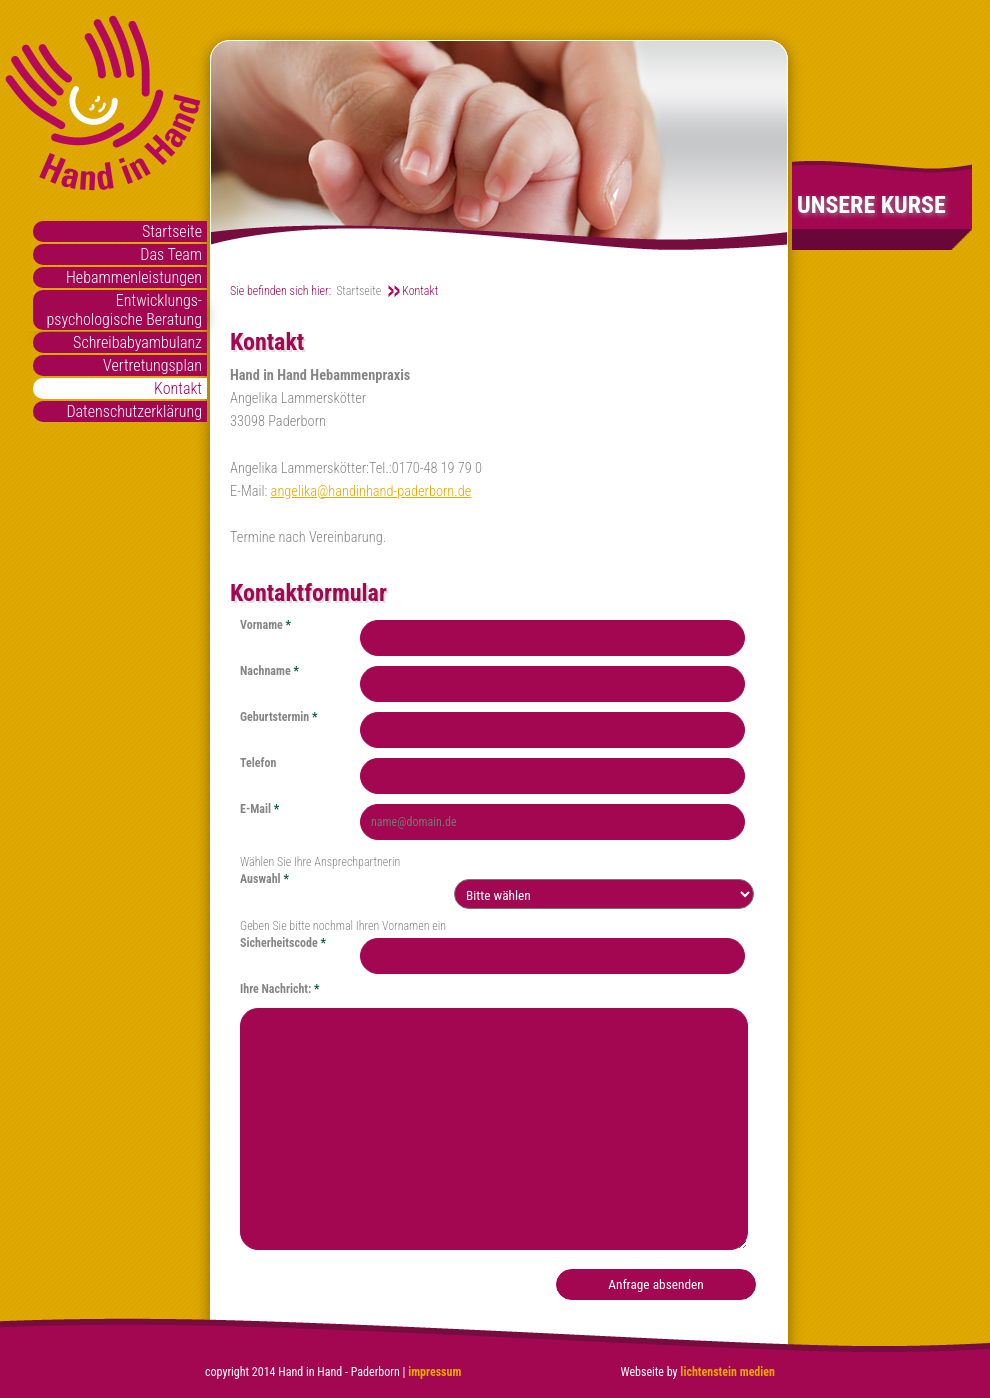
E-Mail (259, 809)
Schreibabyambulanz (137, 342)
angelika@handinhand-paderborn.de (371, 491)
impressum (434, 1372)
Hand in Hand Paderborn (103, 103)
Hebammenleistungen (134, 277)
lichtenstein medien (726, 1372)
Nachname (269, 671)
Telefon (258, 763)
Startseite (172, 231)
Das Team (171, 254)
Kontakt (178, 388)
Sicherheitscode (283, 943)
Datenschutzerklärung (134, 411)
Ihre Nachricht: (280, 989)
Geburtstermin (278, 717)
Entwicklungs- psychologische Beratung (124, 310)
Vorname (265, 625)
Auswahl (264, 879)
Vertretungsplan (152, 365)
